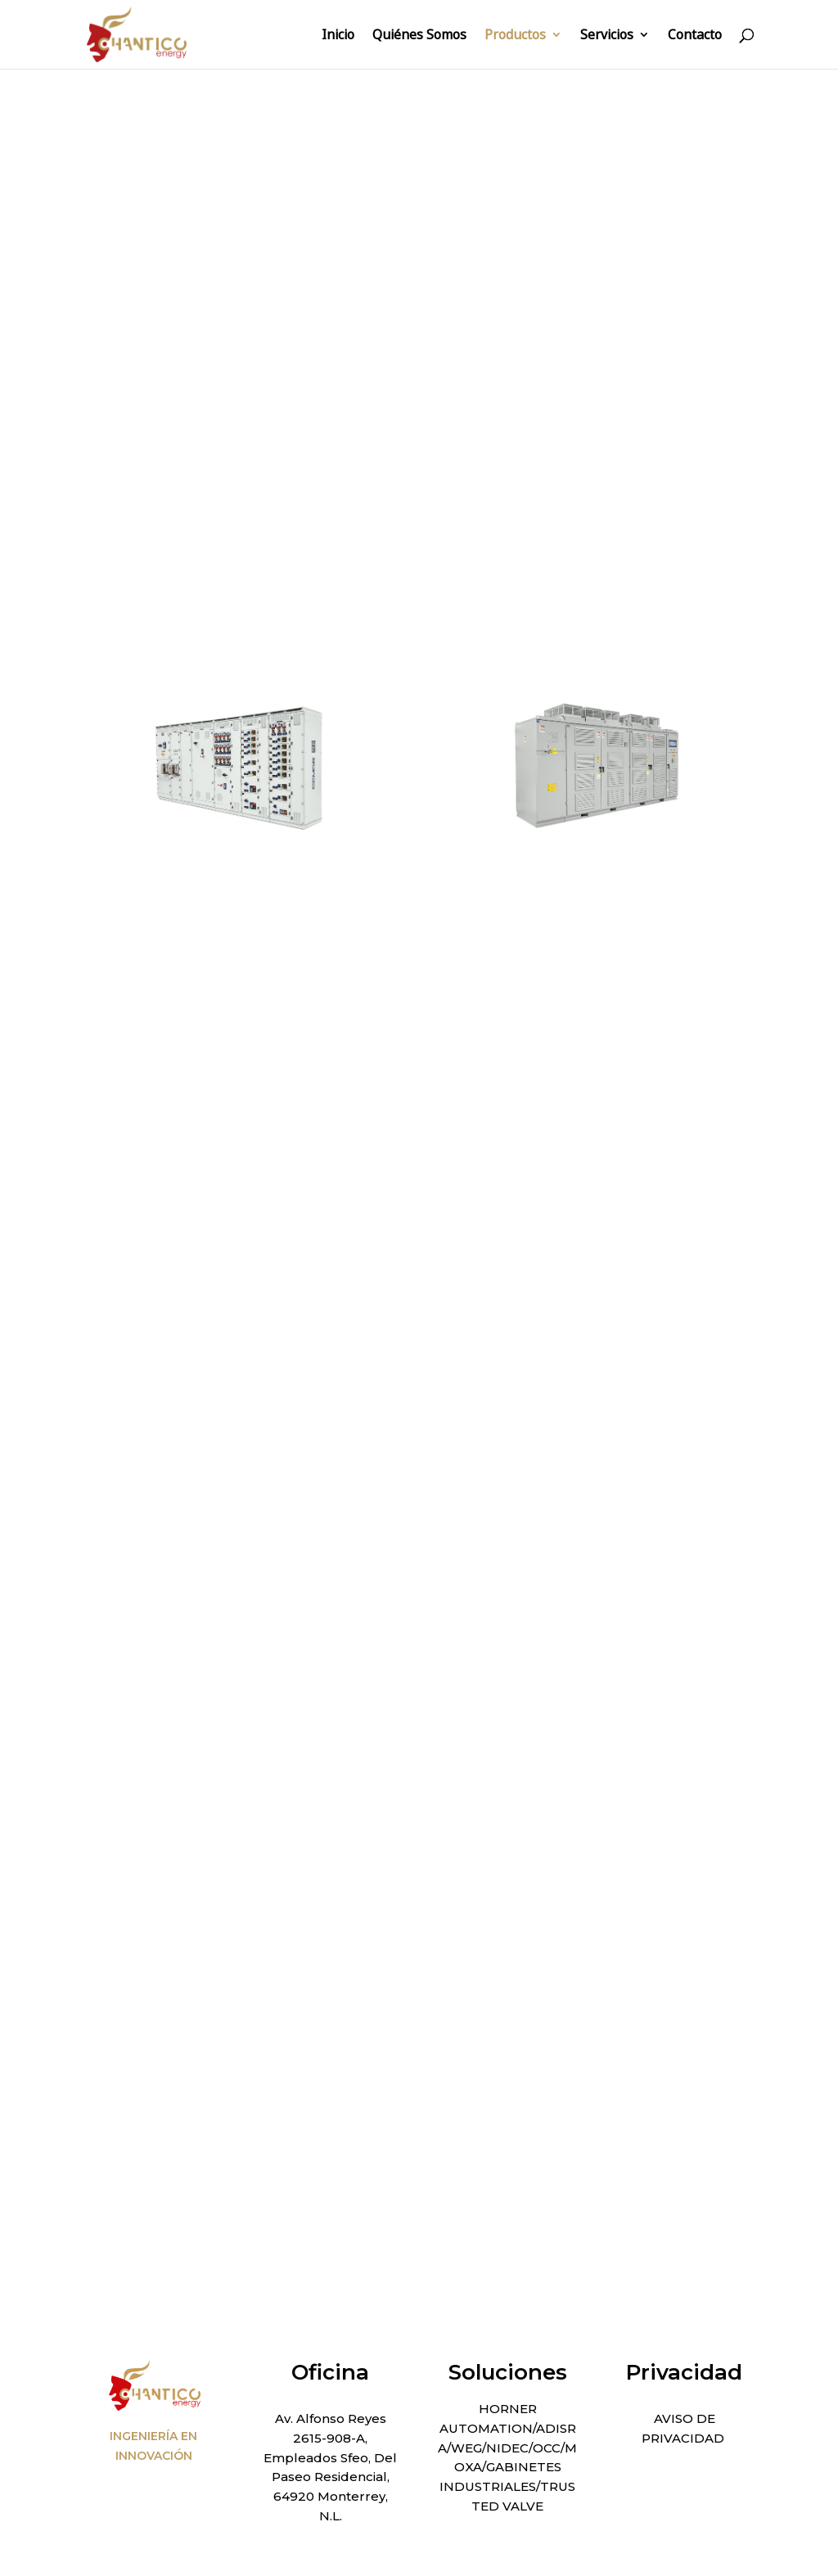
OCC (547, 2448)
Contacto (695, 36)
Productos (515, 36)
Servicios (606, 36)
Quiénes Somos (419, 36)
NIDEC (507, 2448)
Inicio (338, 36)
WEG (466, 2448)
